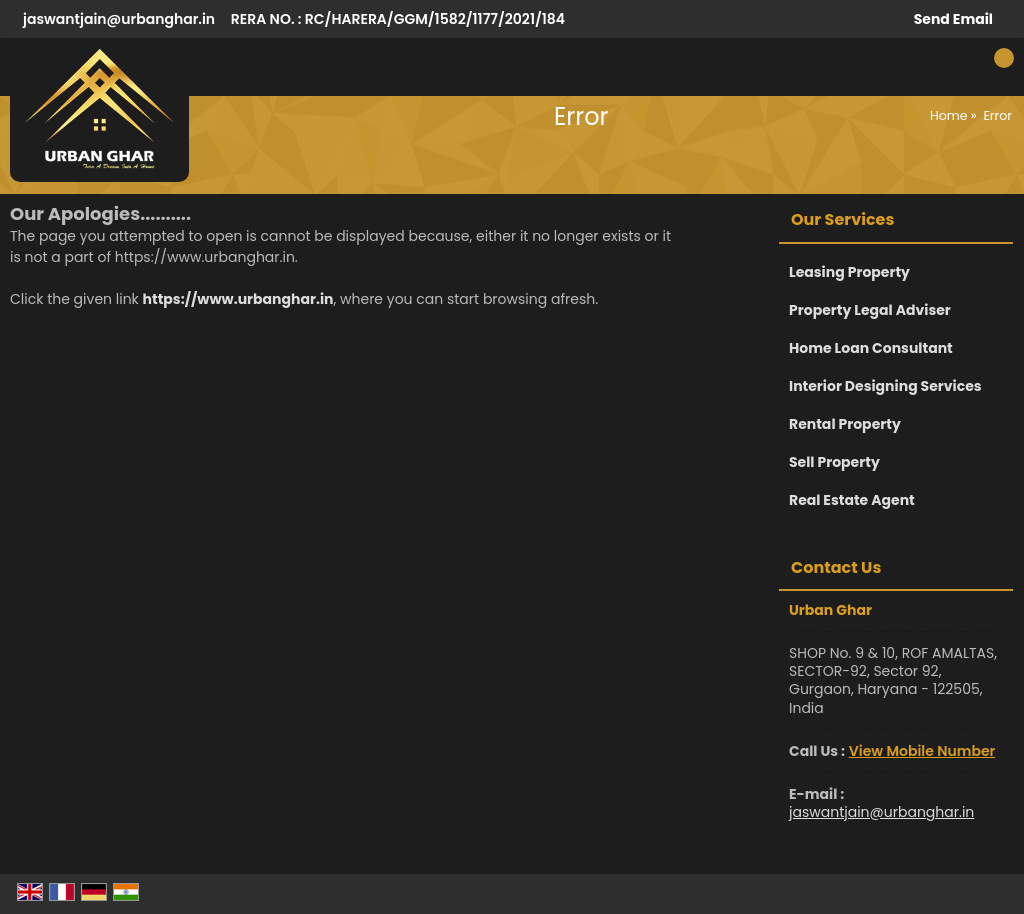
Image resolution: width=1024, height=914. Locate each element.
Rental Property (845, 424)
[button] (922, 751)
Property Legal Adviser (870, 310)
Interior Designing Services (885, 386)
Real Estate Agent (852, 500)
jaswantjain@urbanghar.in (119, 19)
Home (949, 115)
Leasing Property (849, 272)
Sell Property (834, 462)
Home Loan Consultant (871, 348)
